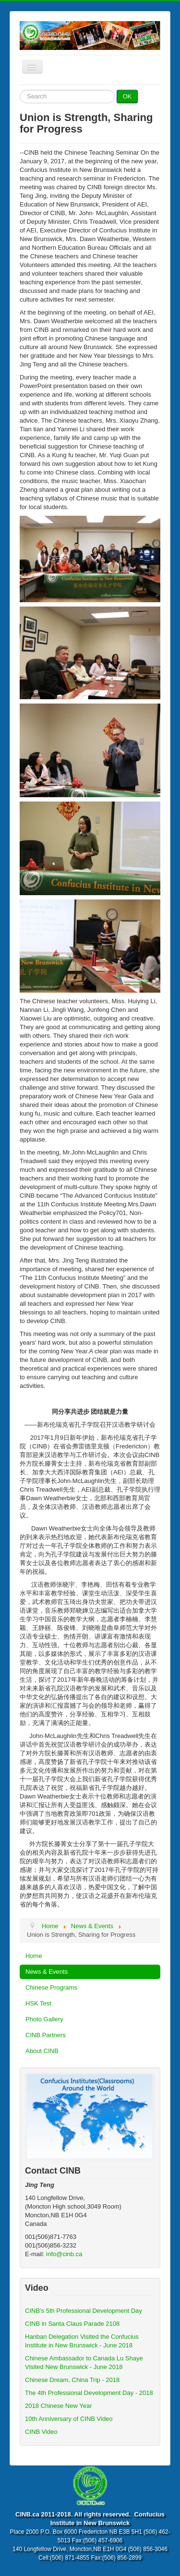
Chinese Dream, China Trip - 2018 (72, 2379)
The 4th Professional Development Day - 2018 (89, 2392)
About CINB (42, 2050)
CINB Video (41, 2431)
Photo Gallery (44, 2019)
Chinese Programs (51, 1987)
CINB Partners (45, 2035)
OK (127, 96)
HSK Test (38, 2003)
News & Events (46, 1971)
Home (33, 1955)
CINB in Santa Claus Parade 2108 (72, 2323)
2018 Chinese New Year (58, 2405)
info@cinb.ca (64, 2254)
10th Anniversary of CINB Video (69, 2418)
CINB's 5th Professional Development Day (83, 2310)
